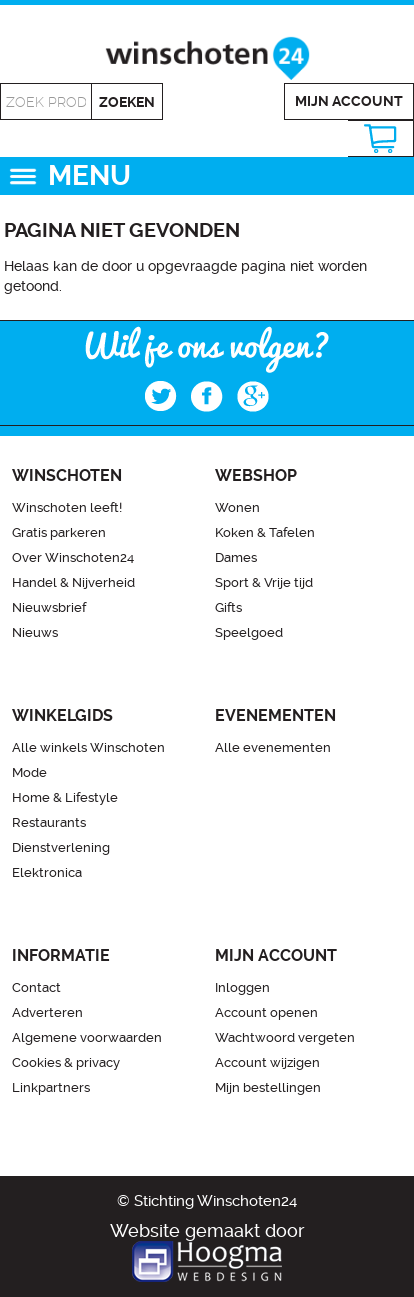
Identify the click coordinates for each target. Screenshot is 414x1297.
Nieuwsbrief (49, 607)
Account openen (266, 1012)
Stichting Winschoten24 (215, 1201)
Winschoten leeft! (67, 507)
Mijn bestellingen (268, 1087)
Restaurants (49, 822)
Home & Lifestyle (65, 797)
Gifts (228, 607)
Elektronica (47, 872)
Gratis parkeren (59, 532)
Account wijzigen (267, 1062)
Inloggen (242, 987)
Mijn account (349, 101)
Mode (29, 772)
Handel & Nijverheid (73, 582)
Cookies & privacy (66, 1062)
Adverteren (47, 1012)
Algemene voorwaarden (87, 1037)
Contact (36, 987)
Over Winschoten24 (73, 557)
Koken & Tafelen (265, 532)
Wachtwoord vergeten (285, 1037)
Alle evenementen (273, 747)
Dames (236, 557)
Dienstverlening (61, 847)
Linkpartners (51, 1087)
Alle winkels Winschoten (88, 747)
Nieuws (35, 632)
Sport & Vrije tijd (264, 582)
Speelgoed (249, 632)
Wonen (237, 507)
